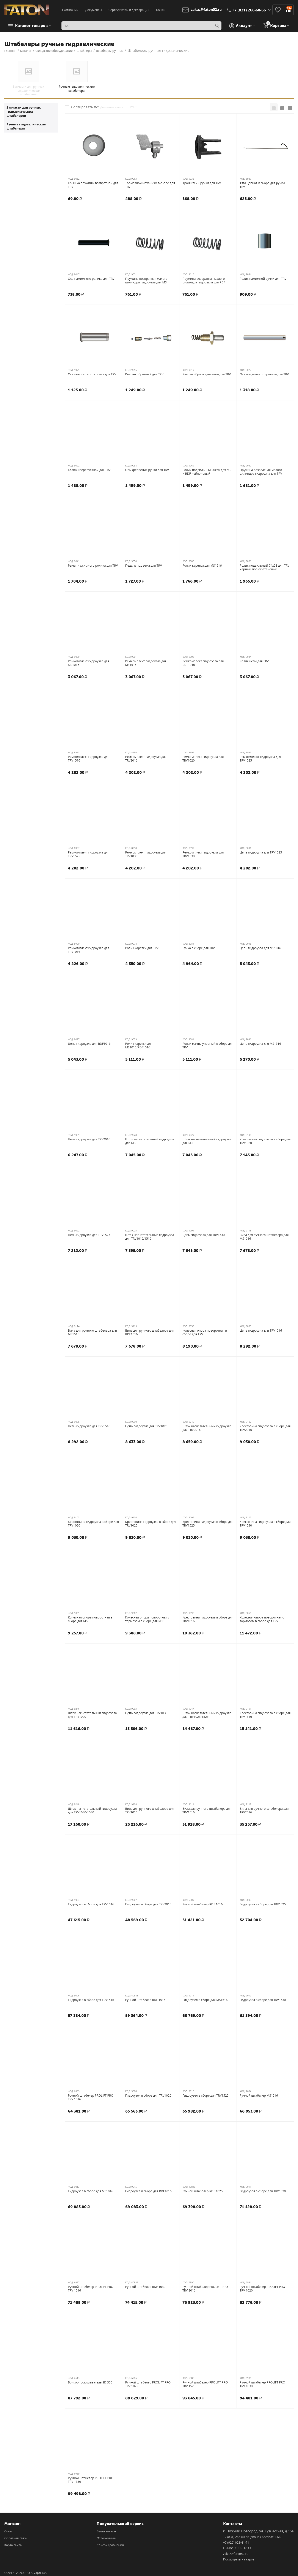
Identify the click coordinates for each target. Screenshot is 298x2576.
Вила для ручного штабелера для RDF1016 (149, 1332)
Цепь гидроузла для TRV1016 (261, 1330)
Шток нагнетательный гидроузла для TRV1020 (92, 1715)
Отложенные (106, 2538)
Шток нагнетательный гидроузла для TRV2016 (206, 1428)
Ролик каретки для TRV (142, 948)
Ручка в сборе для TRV (198, 948)
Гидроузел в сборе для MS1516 (204, 2000)
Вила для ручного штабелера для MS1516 (92, 1332)
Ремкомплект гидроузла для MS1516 (145, 663)
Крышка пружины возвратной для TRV (93, 185)
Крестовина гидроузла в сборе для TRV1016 (207, 1619)
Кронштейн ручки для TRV (201, 183)
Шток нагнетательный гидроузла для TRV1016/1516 (149, 1237)
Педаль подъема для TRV (143, 565)
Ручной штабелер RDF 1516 (145, 2000)
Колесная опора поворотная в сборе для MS (90, 1619)
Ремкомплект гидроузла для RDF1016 (203, 663)
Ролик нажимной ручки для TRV (263, 279)
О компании (70, 10)
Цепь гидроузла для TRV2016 (89, 1139)
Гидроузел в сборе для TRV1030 (263, 2191)
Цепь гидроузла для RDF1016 (89, 1044)
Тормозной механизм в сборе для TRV (150, 185)
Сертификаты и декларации (128, 10)
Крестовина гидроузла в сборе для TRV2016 (265, 1428)
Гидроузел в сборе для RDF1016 (148, 2191)
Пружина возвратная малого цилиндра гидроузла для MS (146, 280)
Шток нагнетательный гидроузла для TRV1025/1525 (206, 1715)
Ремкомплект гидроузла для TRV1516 (88, 758)
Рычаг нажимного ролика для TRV (93, 565)
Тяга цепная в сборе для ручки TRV (262, 185)
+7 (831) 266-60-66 (249, 10)
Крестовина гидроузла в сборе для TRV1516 (265, 1715)
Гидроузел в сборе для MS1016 (90, 2191)
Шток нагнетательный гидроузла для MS (149, 1141)
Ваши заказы (106, 2531)
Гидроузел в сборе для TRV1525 (205, 2095)
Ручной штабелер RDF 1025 (202, 2191)
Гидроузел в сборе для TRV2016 (148, 1904)
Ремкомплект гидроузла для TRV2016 (145, 758)
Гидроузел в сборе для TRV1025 (263, 1904)
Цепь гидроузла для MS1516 (260, 1044)
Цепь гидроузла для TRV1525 (89, 1235)
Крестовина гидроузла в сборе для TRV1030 (265, 1141)
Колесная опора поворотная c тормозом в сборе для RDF (147, 1619)
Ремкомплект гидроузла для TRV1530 (203, 854)
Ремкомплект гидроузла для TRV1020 (203, 758)
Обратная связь (16, 2538)
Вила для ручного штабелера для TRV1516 (206, 1810)
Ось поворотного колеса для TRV (92, 374)
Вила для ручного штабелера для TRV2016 (264, 1810)
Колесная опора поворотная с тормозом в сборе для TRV (262, 1619)
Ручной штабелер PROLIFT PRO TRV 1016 (90, 2097)
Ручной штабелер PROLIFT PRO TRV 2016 (205, 2288)
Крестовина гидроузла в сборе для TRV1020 (93, 1523)
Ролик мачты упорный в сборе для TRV (207, 1045)
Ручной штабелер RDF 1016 (202, 1904)
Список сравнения (110, 2545)
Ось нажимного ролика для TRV (91, 279)
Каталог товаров (31, 25)
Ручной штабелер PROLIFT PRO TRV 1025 (148, 2384)
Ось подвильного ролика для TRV (264, 374)
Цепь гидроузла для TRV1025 (261, 852)
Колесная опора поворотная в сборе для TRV (204, 1332)
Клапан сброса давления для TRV (206, 374)
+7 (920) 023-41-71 (236, 2542)
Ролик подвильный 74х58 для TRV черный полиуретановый (264, 567)
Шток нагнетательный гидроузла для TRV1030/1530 (92, 1810)
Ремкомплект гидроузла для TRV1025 (260, 758)
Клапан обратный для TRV (144, 374)
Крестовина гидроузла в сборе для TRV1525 (207, 1523)
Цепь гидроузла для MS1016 (260, 948)
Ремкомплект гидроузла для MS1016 (88, 663)
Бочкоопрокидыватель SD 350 (90, 2382)
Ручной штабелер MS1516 (259, 2095)
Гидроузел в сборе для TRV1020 (148, 2095)
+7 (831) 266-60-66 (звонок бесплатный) (252, 2537)
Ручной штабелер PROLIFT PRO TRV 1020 (262, 2288)
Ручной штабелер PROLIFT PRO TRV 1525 (205, 2384)
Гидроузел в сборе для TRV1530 (263, 2000)
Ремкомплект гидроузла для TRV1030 (145, 854)
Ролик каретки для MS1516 (202, 565)
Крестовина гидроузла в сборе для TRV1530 (265, 1523)
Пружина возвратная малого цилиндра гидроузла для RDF (203, 280)
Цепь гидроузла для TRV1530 (203, 1235)
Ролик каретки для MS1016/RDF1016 (138, 1045)
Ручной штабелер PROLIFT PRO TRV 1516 (90, 2288)
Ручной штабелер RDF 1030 (145, 2287)
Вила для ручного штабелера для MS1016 (264, 1237)
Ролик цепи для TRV (254, 661)
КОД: (71, 178)
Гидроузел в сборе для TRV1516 (91, 2000)
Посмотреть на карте (238, 2559)
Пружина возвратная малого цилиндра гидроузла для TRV (261, 472)
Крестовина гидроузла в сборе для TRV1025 (150, 1523)
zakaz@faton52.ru (235, 2554)
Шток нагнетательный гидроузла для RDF (206, 1141)
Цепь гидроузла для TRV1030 (146, 1713)
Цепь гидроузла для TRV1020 (146, 1426)
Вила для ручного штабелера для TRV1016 (149, 1810)
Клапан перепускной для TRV (89, 470)
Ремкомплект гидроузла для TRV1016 (88, 950)
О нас (8, 2531)
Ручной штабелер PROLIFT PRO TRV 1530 (90, 2480)
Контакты (163, 10)
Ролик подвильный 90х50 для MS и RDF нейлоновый (206, 472)
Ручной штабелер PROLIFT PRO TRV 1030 (262, 2384)
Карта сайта (13, 2545)
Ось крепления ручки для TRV (147, 470)
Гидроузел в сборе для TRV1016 (91, 1904)
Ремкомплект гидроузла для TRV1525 (88, 854)
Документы (93, 10)
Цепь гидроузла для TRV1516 (89, 1426)
